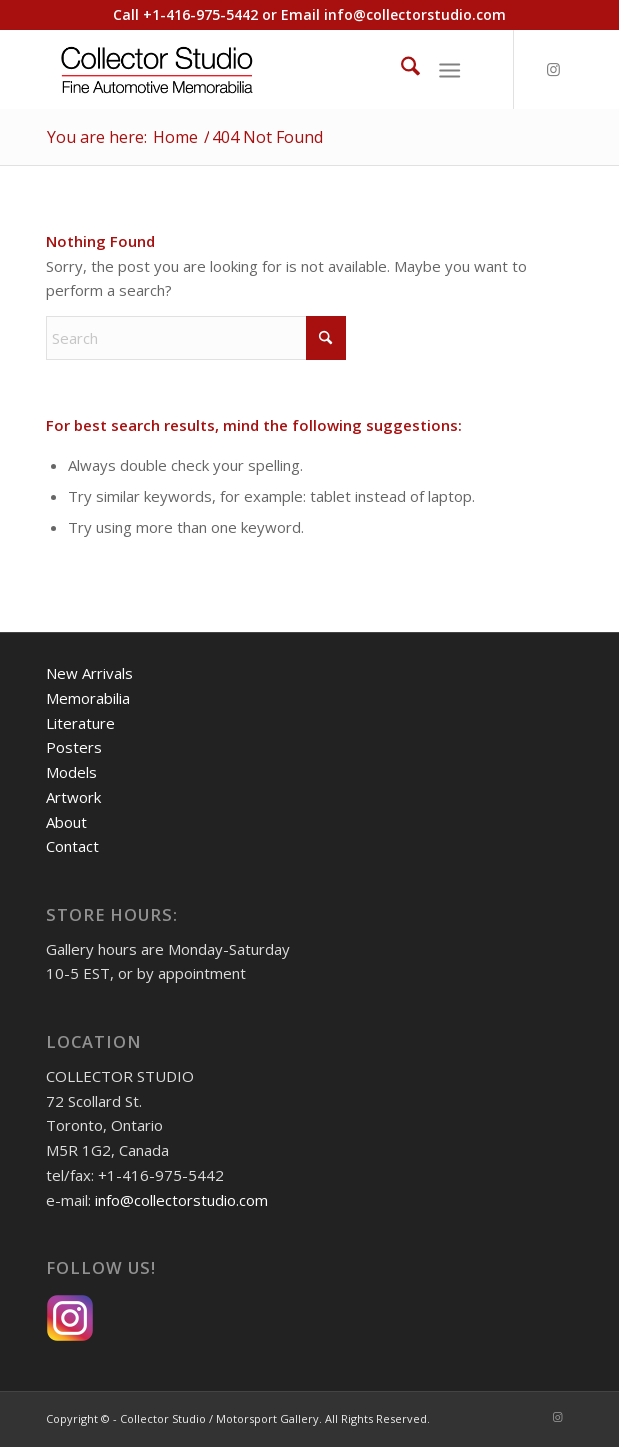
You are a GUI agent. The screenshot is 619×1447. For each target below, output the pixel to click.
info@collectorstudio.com (415, 14)
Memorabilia (88, 698)
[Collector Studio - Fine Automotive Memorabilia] (256, 69)
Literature (80, 723)
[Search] (400, 69)
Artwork (73, 797)
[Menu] (449, 69)
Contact (72, 846)
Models (71, 772)
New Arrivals (89, 673)
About (66, 822)
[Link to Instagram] (554, 69)
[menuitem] (400, 69)
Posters (74, 747)
